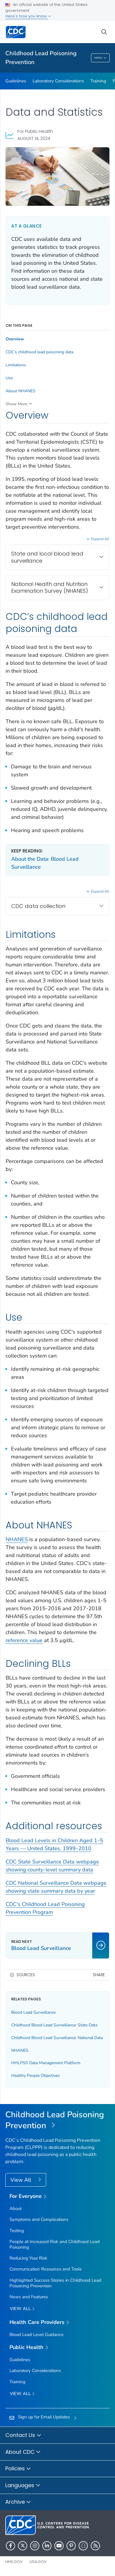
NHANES (17, 1539)
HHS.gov (14, 2561)
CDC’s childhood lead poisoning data (39, 352)
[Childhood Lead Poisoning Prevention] (57, 2120)
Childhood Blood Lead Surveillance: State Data (54, 2025)
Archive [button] (18, 2502)
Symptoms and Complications (38, 2219)
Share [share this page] (99, 1975)
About (15, 2208)
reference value (24, 1640)
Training (98, 81)
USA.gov (38, 2561)
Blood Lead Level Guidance (36, 2334)
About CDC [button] (23, 2452)
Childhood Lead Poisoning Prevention (41, 57)
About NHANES (20, 391)
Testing (16, 2231)
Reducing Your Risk (28, 2258)
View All (21, 2179)
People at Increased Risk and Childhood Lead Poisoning (54, 2244)
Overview (15, 339)
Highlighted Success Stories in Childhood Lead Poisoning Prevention (55, 2283)
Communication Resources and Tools (45, 2269)
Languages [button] (23, 2486)
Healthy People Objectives (35, 2075)
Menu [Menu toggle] (100, 58)
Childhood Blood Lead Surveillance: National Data (57, 2038)
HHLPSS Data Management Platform (45, 2063)
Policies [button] (18, 2469)
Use (9, 378)
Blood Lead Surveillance (33, 2012)
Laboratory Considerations (58, 81)
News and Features (28, 2297)
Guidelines (15, 81)
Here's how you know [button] (28, 16)
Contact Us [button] (23, 2435)
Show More (16, 404)
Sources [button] (26, 1975)
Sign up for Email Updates (44, 2417)
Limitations (16, 365)
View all (22, 2309)
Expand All (100, 539)
